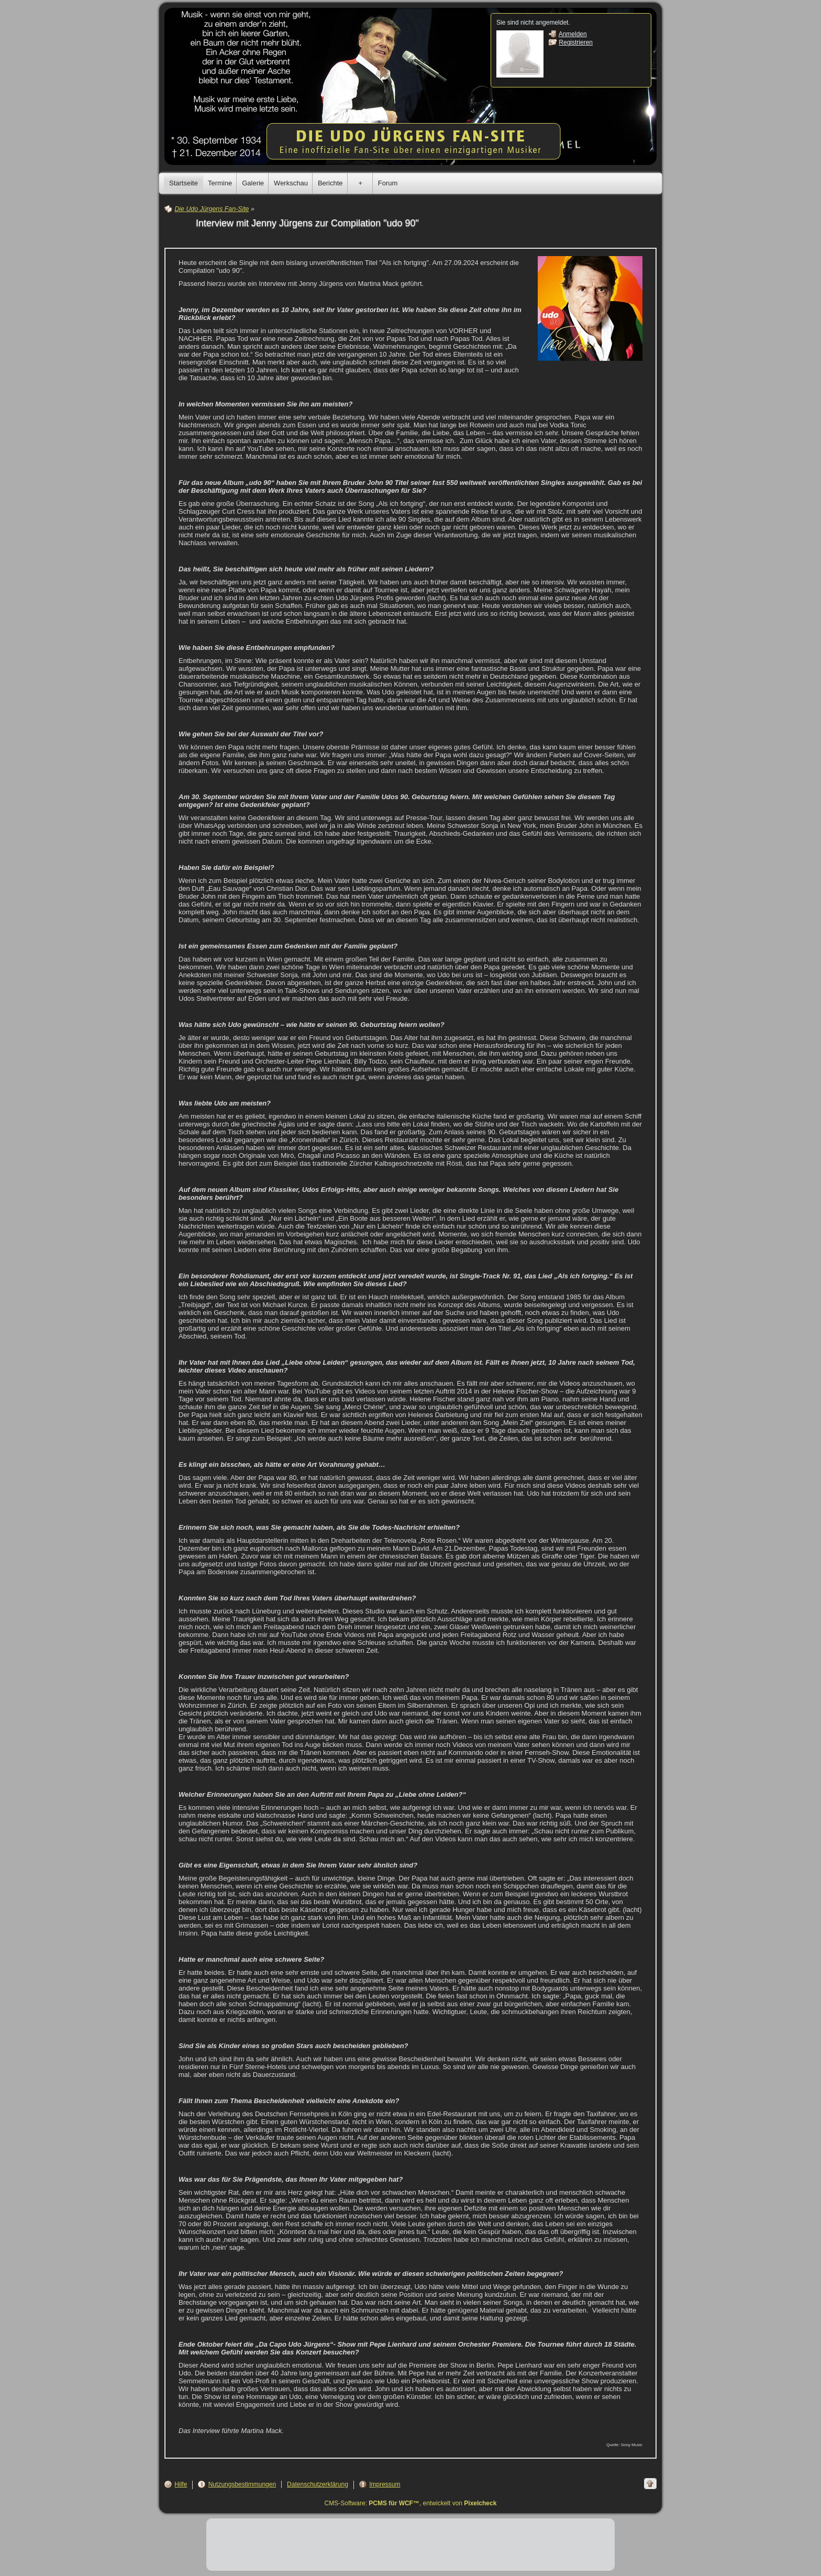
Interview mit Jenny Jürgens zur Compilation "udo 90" (307, 223)
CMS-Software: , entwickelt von (411, 2503)
